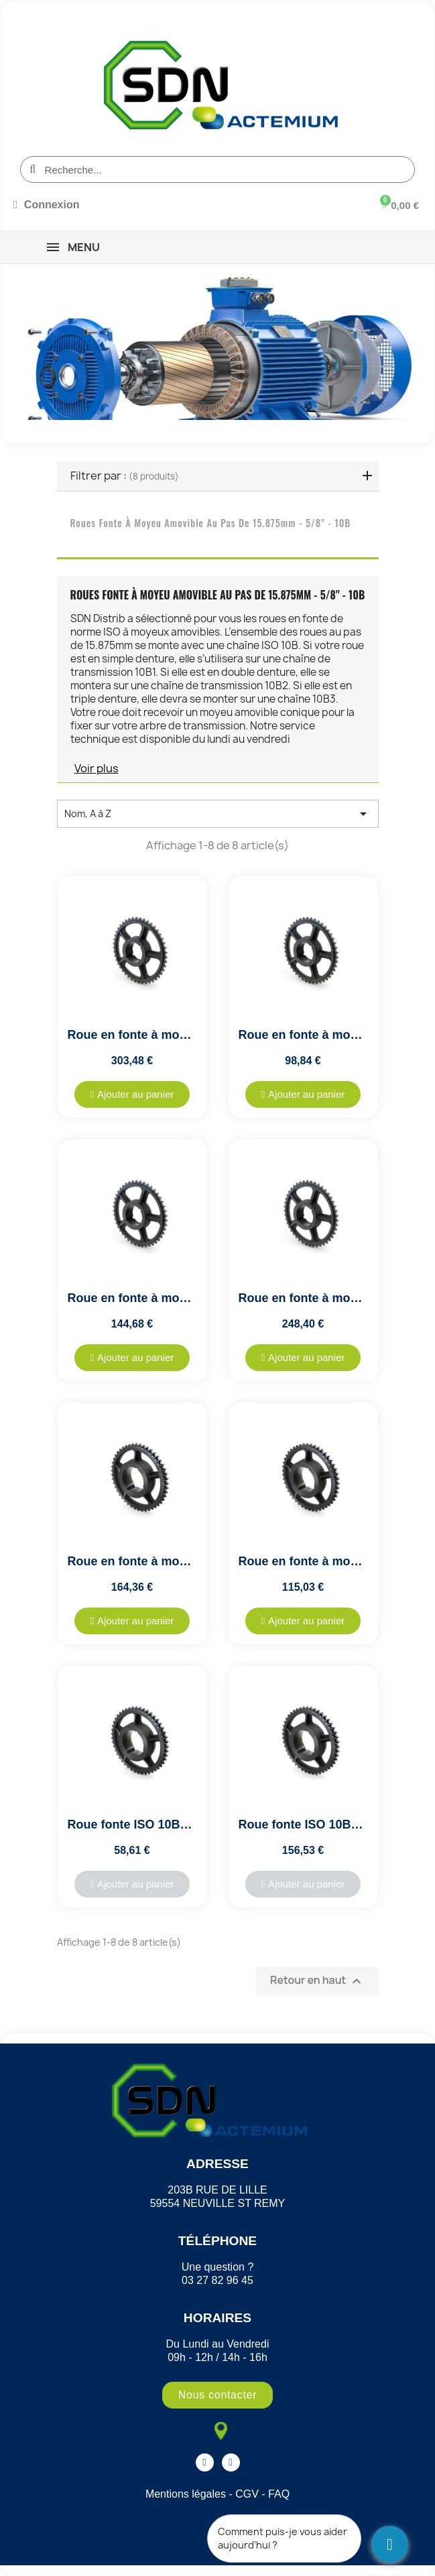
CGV (247, 2494)
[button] (132, 1094)
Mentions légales (185, 2494)
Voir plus (96, 768)
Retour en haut (317, 1981)
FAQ (279, 2494)
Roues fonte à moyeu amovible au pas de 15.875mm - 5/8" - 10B (210, 523)
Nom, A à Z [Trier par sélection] (217, 814)
